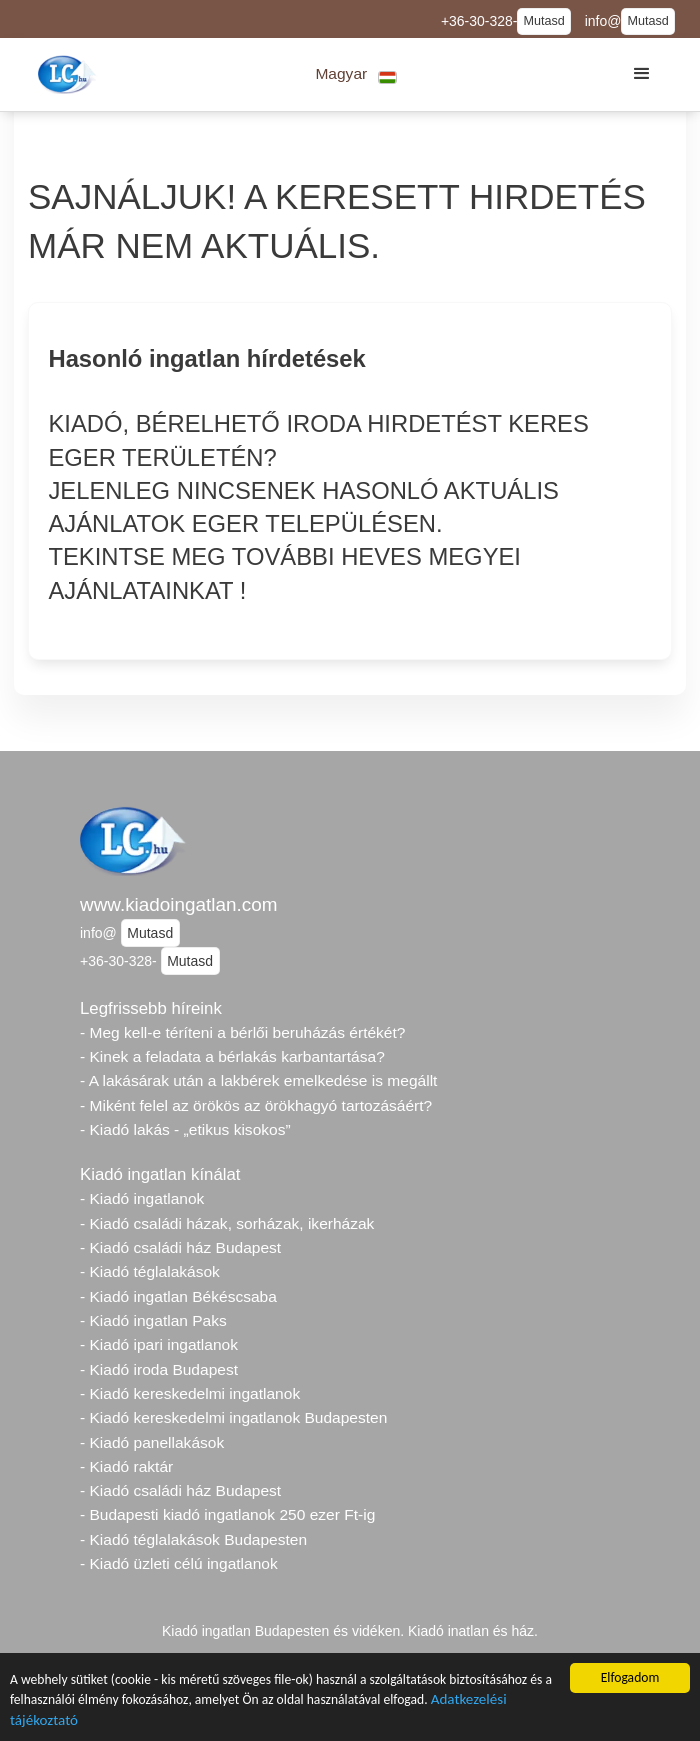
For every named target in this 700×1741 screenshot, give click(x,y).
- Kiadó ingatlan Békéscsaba (178, 1296)
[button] (356, 74)
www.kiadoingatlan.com (178, 904)
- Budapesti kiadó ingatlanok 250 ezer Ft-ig (227, 1514)
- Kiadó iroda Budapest (159, 1369)
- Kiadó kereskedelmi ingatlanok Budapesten (233, 1417)
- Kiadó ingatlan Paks (153, 1320)
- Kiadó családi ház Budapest (180, 1247)
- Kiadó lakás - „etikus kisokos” (185, 1129)
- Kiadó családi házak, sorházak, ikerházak (227, 1223)
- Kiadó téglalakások (150, 1271)
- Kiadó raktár (126, 1466)
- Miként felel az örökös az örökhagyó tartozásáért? (256, 1105)
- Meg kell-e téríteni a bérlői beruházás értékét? (242, 1032)
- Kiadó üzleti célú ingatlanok (179, 1563)
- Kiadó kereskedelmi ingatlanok (190, 1393)
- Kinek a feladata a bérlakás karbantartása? (232, 1056)
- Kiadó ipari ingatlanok (159, 1344)
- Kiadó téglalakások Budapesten (193, 1539)
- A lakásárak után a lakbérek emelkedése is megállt (258, 1080)
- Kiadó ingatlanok (142, 1198)
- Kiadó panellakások (152, 1442)
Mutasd (543, 21)
